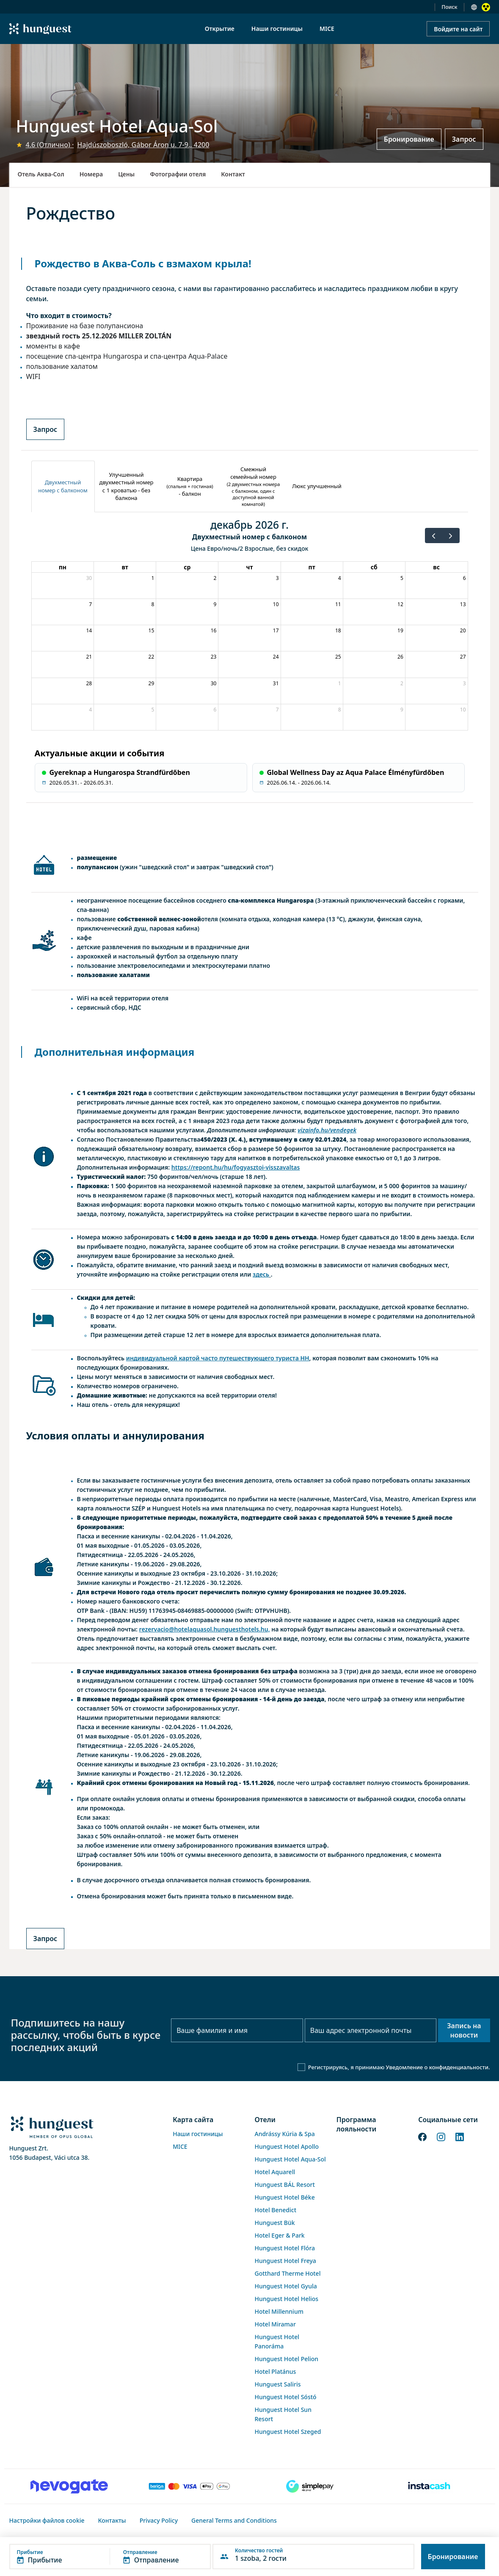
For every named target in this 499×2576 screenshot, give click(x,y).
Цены (126, 174)
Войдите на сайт (458, 29)
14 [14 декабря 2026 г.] (89, 630)
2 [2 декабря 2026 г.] (215, 578)
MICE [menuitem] (327, 29)
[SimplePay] (310, 2486)
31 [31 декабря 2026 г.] (276, 683)
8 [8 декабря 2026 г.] (152, 604)
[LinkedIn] (459, 2136)
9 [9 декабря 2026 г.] (215, 604)
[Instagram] (441, 2136)
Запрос (464, 139)
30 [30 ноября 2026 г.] (89, 578)
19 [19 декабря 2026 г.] (400, 630)
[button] (110, 2556)
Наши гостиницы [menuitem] (277, 29)
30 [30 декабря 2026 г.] (214, 683)
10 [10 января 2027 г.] (463, 709)
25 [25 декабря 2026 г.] (338, 656)
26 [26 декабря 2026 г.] (400, 656)
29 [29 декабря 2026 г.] (151, 683)
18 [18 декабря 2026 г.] (338, 630)
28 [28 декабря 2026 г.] (89, 683)
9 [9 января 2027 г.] (401, 709)
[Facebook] (422, 2136)
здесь (261, 1274)
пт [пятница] (312, 567)
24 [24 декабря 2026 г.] (276, 656)
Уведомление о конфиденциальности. (438, 2067)
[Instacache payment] (430, 2486)
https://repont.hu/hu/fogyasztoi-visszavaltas (235, 1167)
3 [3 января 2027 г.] (464, 683)
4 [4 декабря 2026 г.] (339, 578)
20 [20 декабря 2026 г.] (463, 630)
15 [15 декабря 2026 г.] (151, 630)
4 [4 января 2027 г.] (90, 709)
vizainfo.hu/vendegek (327, 1130)
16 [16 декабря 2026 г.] (214, 630)
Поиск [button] (449, 7)
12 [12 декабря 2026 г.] (400, 604)
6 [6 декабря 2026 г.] (464, 578)
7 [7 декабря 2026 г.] (90, 604)
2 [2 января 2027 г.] (401, 683)
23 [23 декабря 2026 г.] (214, 656)
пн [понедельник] (62, 567)
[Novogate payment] (69, 2486)
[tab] (63, 486)
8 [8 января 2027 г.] (339, 709)
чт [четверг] (249, 567)
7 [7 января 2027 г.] (277, 709)
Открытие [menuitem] (219, 29)
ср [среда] (187, 567)
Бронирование (409, 139)
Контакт (233, 174)
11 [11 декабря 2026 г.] (338, 604)
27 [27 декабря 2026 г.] (463, 656)
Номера (91, 174)
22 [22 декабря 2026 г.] (151, 656)
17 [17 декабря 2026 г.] (276, 630)
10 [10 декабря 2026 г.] (276, 604)
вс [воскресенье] (436, 567)
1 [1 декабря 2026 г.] (152, 578)
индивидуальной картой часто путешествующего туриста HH (217, 1358)
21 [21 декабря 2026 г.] (89, 656)
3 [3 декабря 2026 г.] (277, 578)
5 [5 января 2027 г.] (152, 709)
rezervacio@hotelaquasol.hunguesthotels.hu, (204, 1629)
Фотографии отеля (178, 174)
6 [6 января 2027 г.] (215, 709)
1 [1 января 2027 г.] (339, 683)
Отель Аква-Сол (41, 174)
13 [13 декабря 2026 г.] (463, 604)
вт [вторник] (125, 567)
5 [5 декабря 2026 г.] (401, 578)
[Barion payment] (190, 2486)
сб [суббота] (374, 567)
